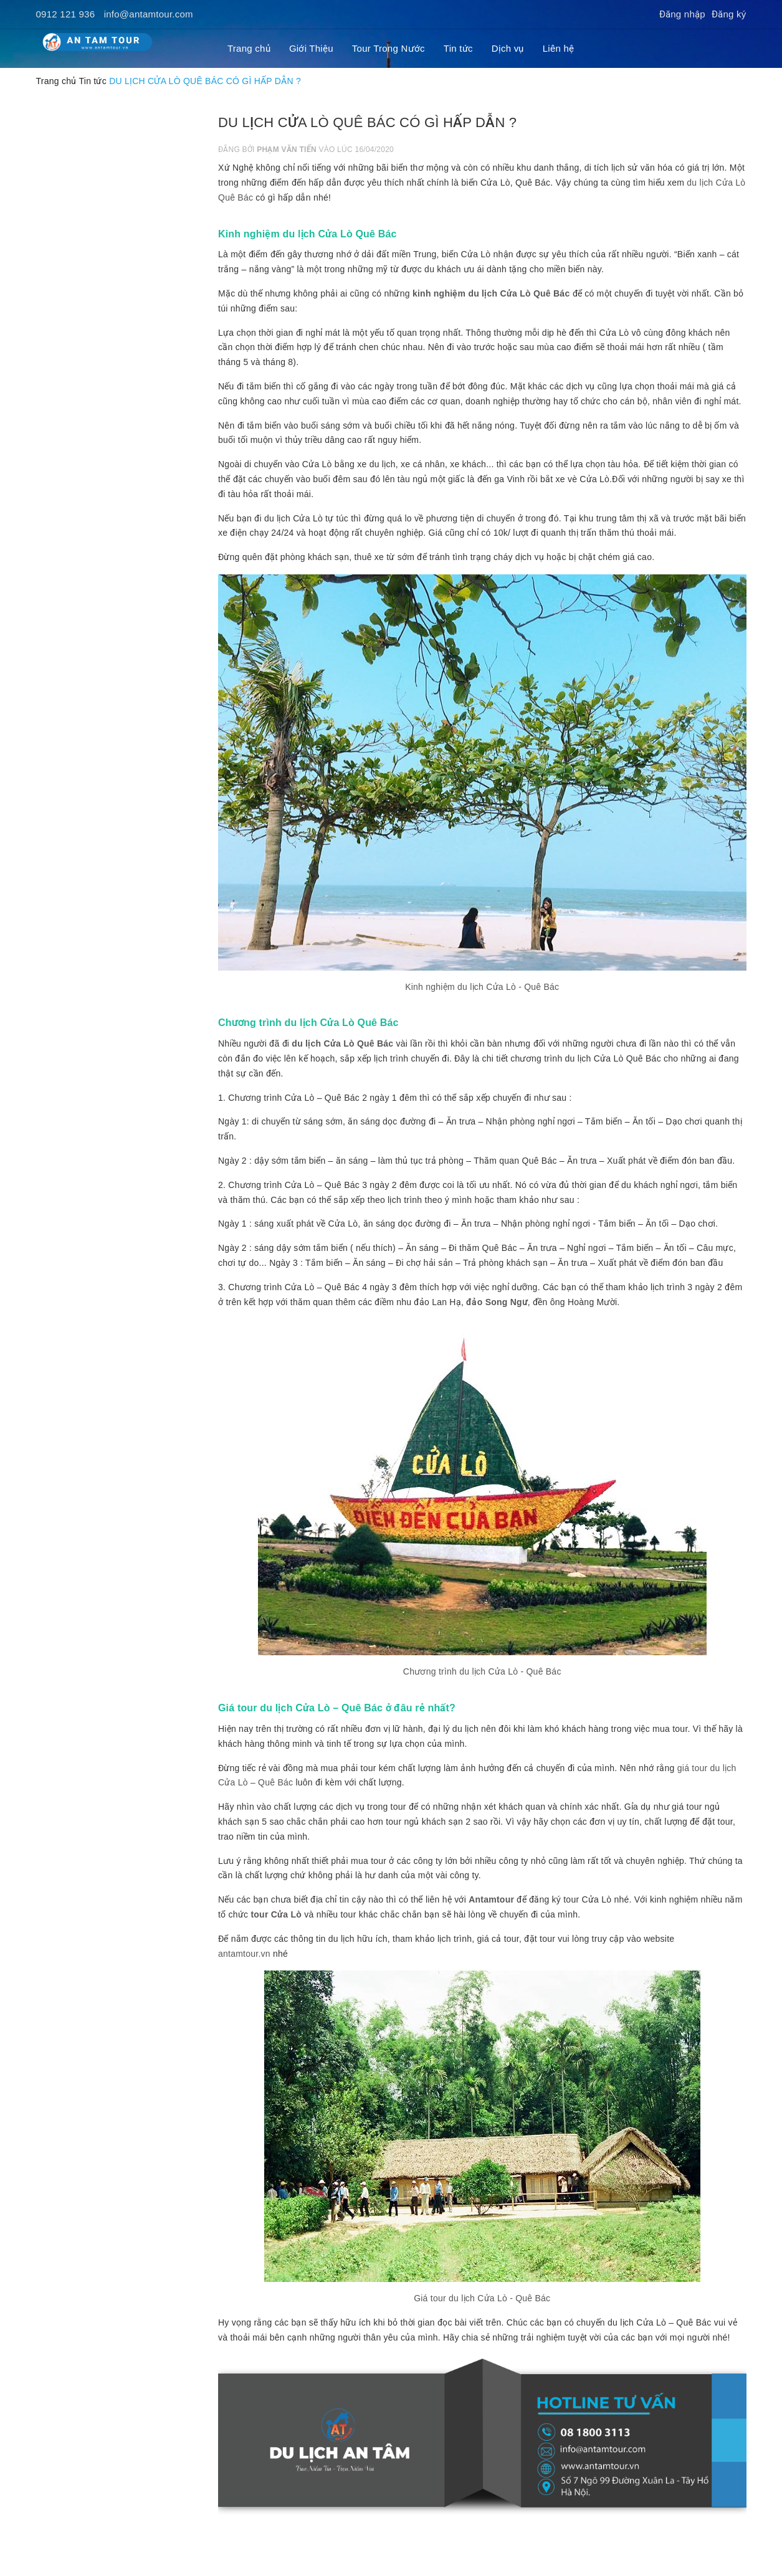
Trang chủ (248, 48)
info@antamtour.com (148, 14)
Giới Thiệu (311, 48)
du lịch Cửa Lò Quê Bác (342, 1043)
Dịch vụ (508, 48)
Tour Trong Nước (388, 48)
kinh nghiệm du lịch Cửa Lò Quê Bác (491, 293)
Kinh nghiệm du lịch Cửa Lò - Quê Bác (482, 987)
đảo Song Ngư (497, 1302)
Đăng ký (729, 14)
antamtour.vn (244, 1954)
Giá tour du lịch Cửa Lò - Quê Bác (482, 2298)
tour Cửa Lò (276, 1914)
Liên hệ (559, 48)
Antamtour (491, 1899)
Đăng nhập (682, 14)
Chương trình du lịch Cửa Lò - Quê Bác (482, 1671)
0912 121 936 (65, 14)
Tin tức (458, 48)
